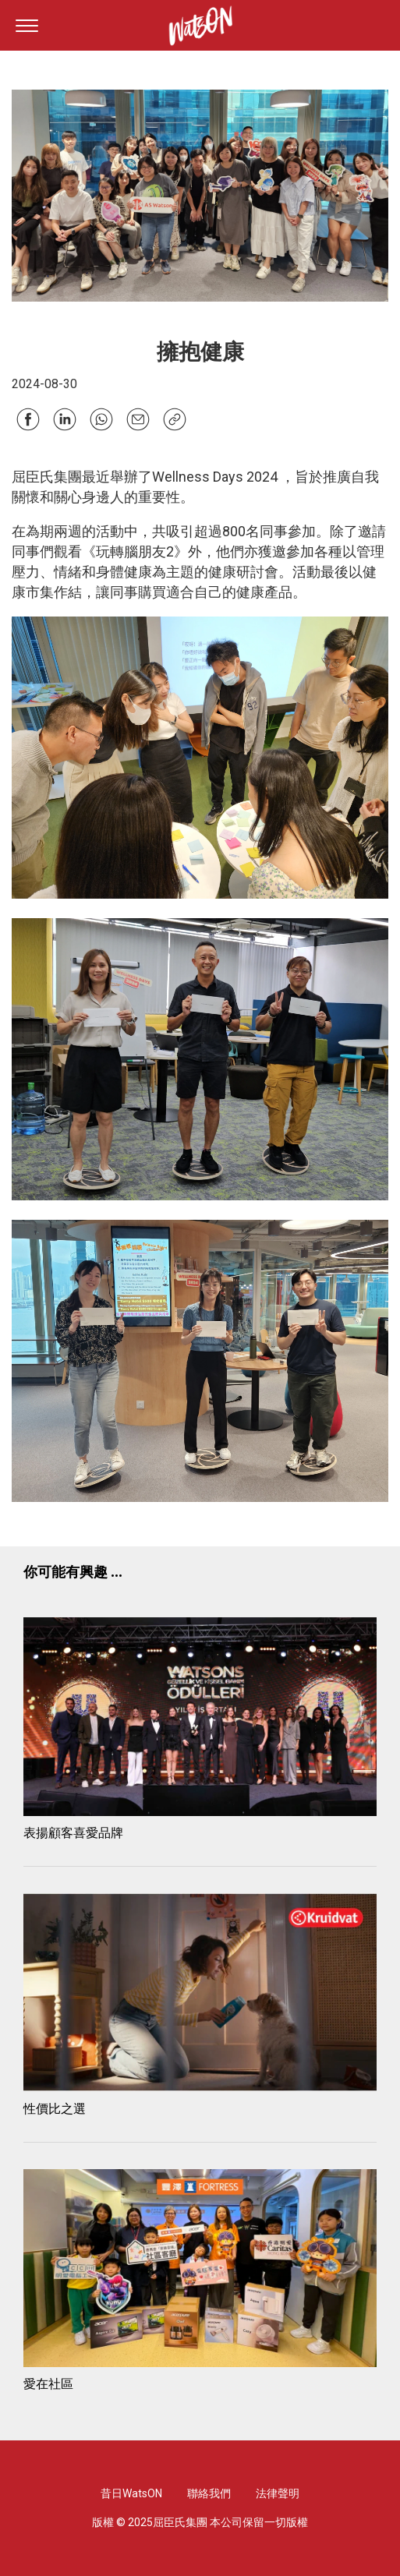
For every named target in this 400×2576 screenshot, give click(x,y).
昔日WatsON (131, 2493)
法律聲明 (277, 2493)
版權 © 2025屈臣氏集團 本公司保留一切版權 (200, 2522)
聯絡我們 (209, 2493)
